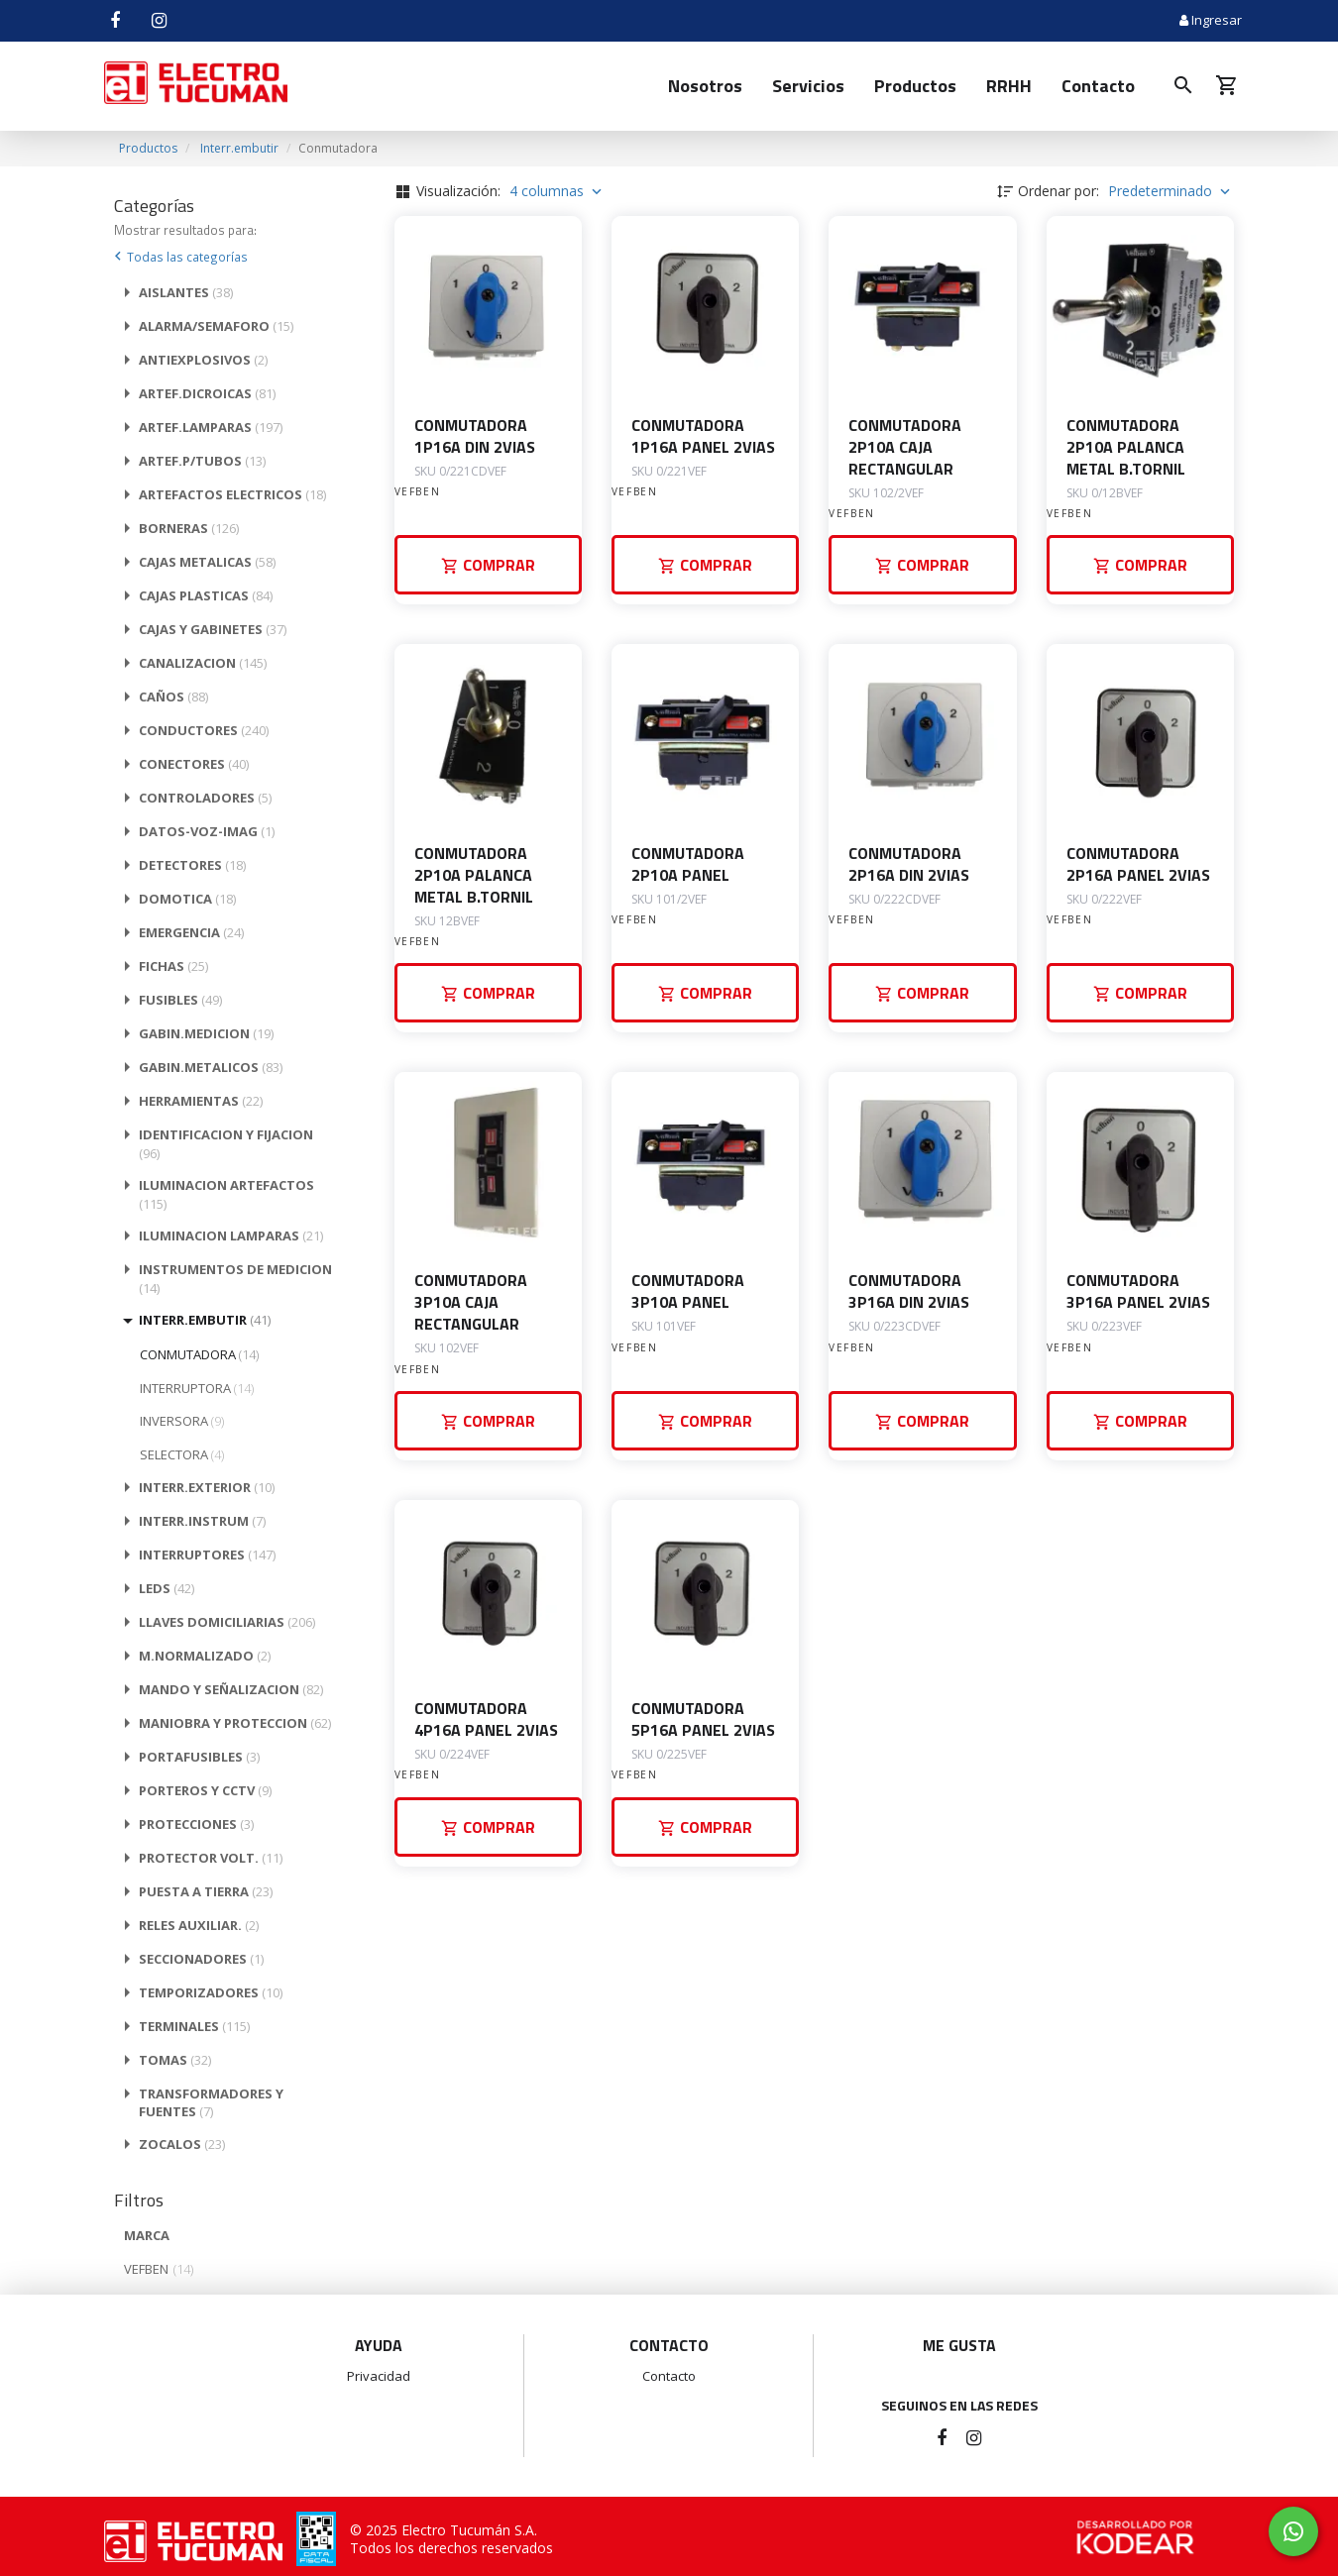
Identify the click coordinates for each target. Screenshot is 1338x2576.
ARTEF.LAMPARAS (210, 427)
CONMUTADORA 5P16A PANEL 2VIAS (703, 1719)
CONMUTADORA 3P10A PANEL (687, 1291)
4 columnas (557, 190)
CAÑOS (173, 696)
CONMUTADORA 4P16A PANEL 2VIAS (486, 1719)
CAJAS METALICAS (207, 562)
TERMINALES (194, 2026)
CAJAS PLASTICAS (206, 595)
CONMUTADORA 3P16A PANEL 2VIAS (1138, 1291)
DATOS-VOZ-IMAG (207, 831)
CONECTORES (194, 764)
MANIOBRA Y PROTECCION (235, 1723)
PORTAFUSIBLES (199, 1757)
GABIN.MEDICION (206, 1033)
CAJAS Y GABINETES (212, 629)
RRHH (1009, 85)
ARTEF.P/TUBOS (202, 461)
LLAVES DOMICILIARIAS (227, 1622)
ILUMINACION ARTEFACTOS (226, 1194)
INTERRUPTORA (197, 1388)
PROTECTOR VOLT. (210, 1858)
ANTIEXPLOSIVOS (203, 360)
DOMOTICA (187, 899)
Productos (915, 85)
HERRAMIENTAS (201, 1101)
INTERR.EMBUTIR (205, 1320)
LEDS (166, 1588)
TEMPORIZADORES (210, 1992)
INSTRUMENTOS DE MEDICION (235, 1278)
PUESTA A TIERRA (206, 1891)
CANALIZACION (203, 663)
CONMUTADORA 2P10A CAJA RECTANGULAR (904, 447)
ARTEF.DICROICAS (207, 393)
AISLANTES (186, 292)
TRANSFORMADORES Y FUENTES (211, 2103)
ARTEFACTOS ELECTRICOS (232, 494)
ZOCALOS (182, 2144)
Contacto (1098, 85)
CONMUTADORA (199, 1354)
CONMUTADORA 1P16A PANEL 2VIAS (703, 436)
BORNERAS (189, 528)
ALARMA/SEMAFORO (216, 326)
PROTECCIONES (196, 1824)
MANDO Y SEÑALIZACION (231, 1689)
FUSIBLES (180, 1000)
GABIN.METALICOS (210, 1067)
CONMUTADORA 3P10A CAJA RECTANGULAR (470, 1302)
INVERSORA (182, 1421)
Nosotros (705, 85)
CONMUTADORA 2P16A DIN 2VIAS (908, 864)
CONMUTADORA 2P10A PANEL (687, 864)
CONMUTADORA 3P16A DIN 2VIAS (908, 1291)
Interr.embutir (239, 148)
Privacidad (378, 2376)
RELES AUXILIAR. (199, 1925)
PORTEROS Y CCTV (205, 1790)
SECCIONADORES (201, 1959)
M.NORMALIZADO (205, 1655)
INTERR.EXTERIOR (207, 1487)
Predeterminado (1171, 190)
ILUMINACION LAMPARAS (231, 1235)
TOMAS (175, 2060)
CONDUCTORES (204, 730)
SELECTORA (182, 1454)
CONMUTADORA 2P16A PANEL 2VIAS (1138, 864)
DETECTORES (192, 865)
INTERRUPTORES (207, 1554)
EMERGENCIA (191, 932)
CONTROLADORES (205, 797)
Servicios (808, 85)
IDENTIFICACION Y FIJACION (226, 1144)
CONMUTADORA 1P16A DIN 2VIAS (474, 436)
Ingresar (1210, 20)
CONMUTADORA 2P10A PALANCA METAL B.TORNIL (1125, 447)
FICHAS (173, 966)
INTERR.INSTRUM (202, 1521)
